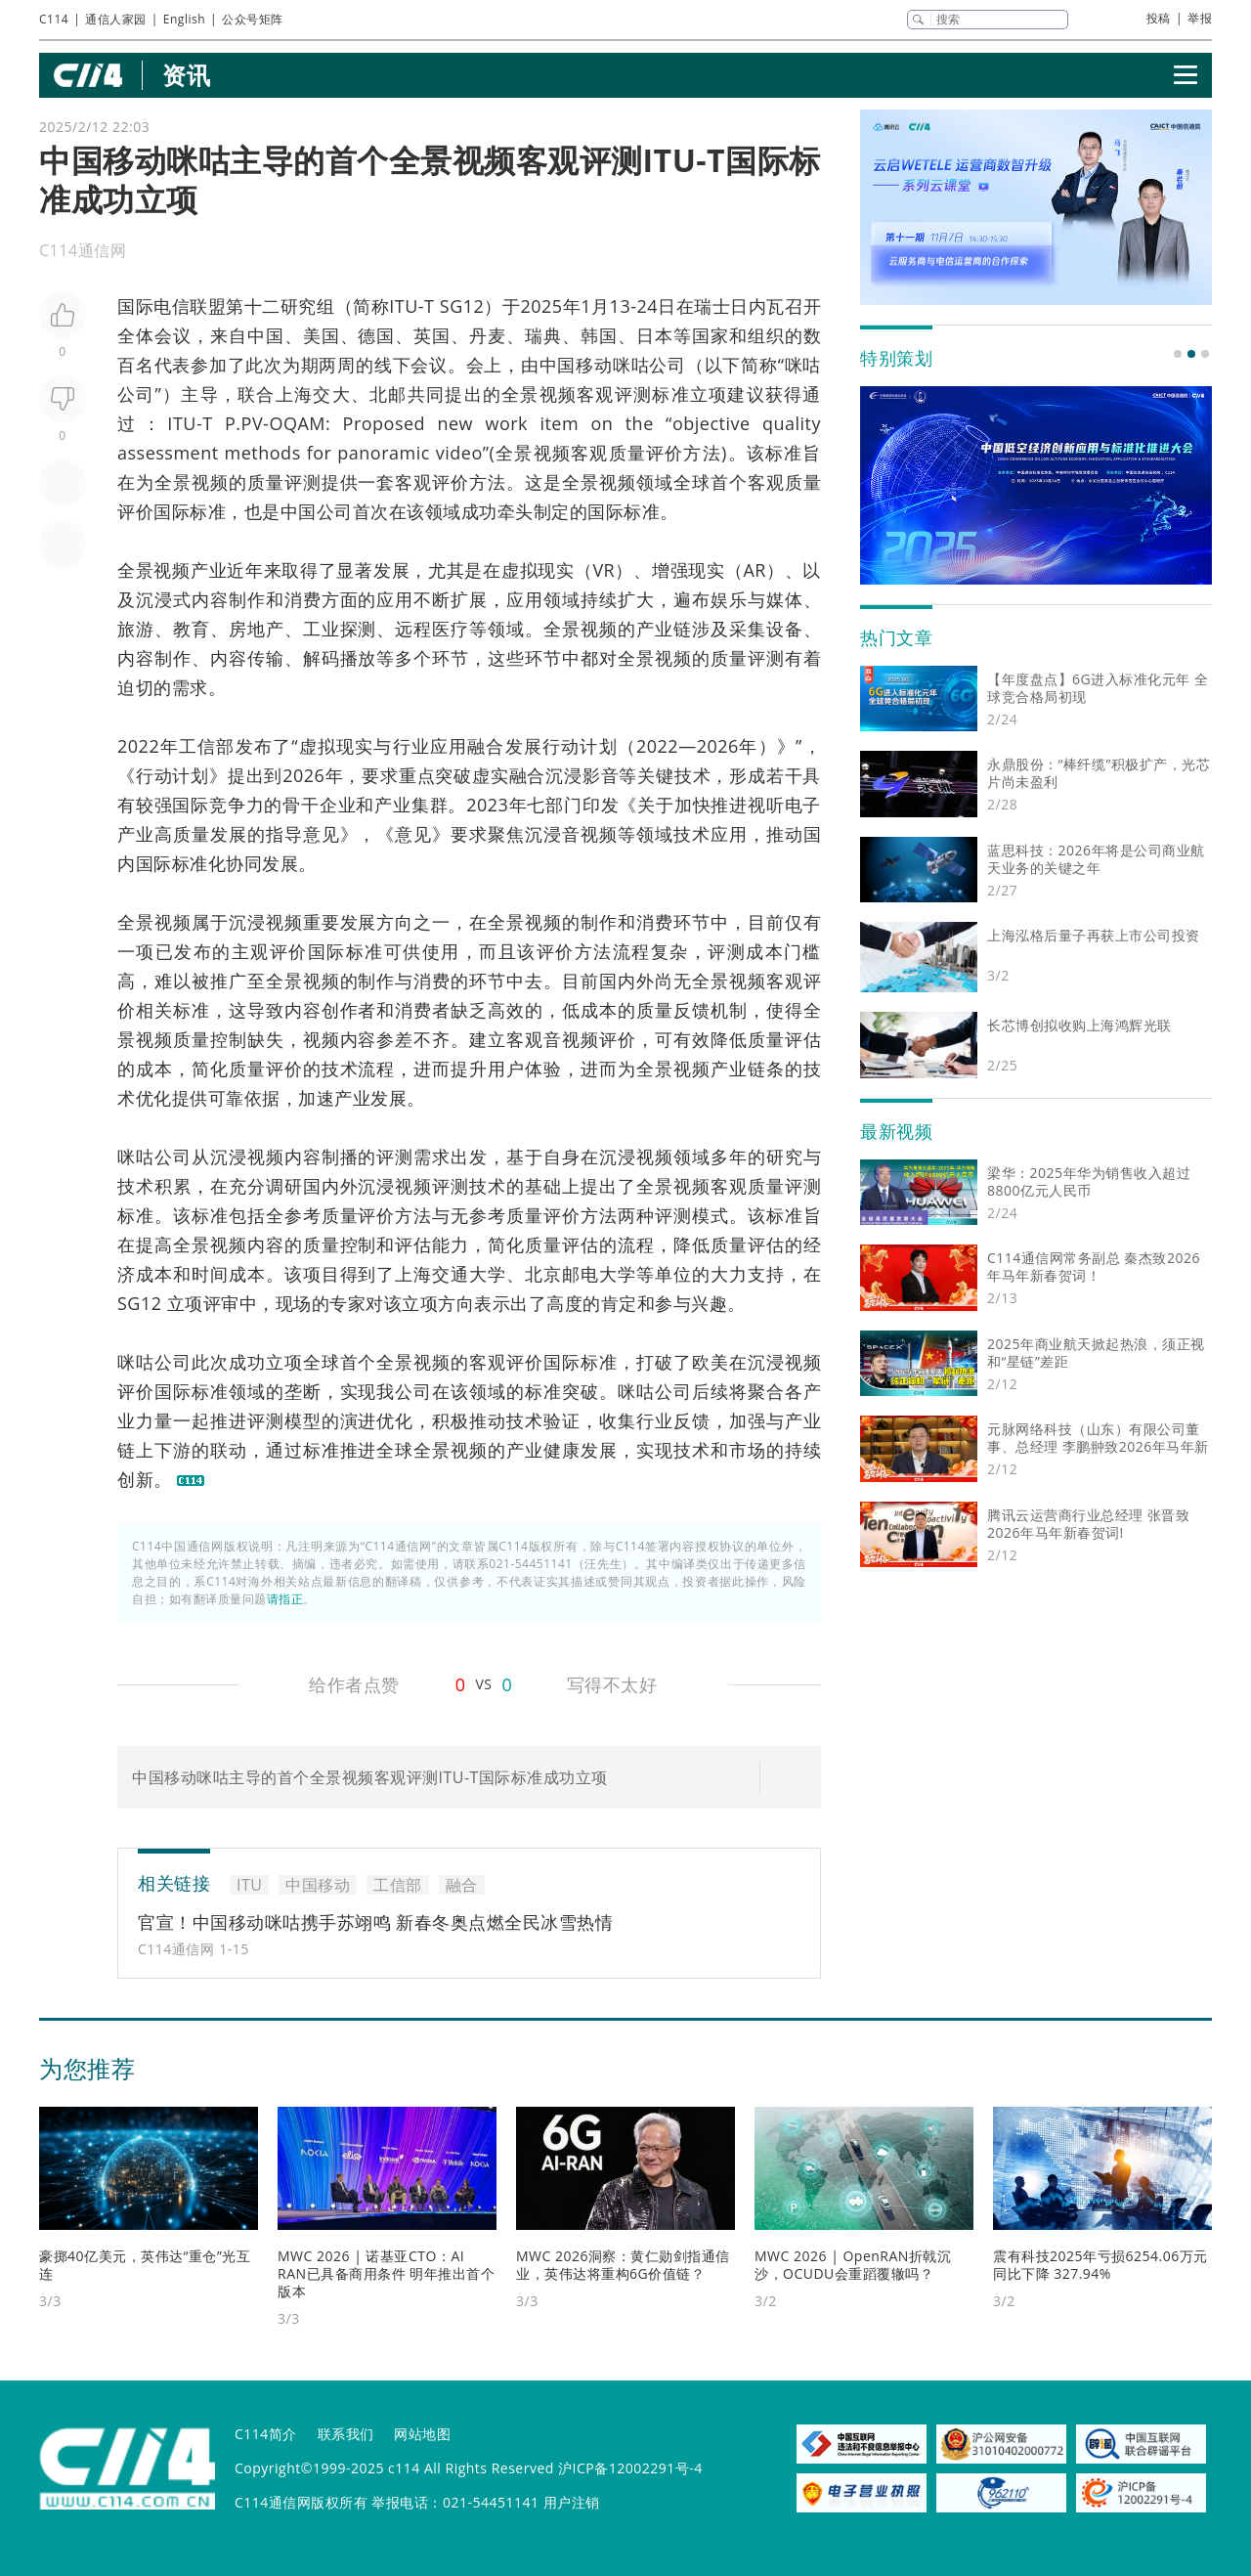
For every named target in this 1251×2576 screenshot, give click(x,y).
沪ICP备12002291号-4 (630, 2468)
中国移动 (576, 364)
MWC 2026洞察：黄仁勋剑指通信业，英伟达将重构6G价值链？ (623, 2265)
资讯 (186, 75)
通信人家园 (116, 19)
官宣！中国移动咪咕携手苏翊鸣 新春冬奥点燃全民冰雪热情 (375, 1922)
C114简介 (266, 2433)
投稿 (1158, 18)
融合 (485, 746)
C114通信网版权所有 (301, 2502)
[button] (1178, 354)
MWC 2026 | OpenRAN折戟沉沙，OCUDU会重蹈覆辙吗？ (853, 2265)
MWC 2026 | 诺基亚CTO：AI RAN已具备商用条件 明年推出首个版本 (386, 2273)
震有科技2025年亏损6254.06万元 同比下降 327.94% (1100, 2265)
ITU (403, 306)
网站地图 (422, 2433)
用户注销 (571, 2502)
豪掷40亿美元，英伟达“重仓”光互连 (144, 2265)
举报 (1199, 18)
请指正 (285, 1599)
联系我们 (346, 2433)
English (184, 19)
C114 (53, 19)
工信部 (207, 746)
